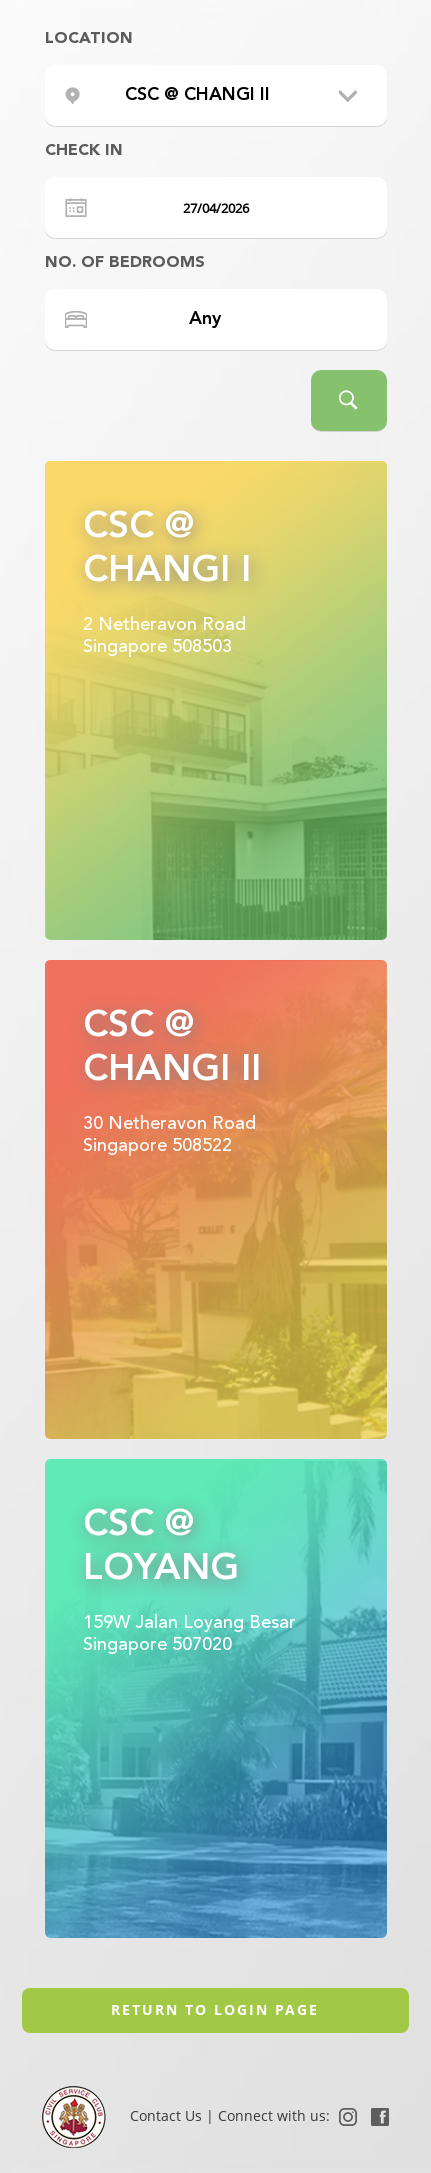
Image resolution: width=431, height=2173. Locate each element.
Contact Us (168, 2115)
